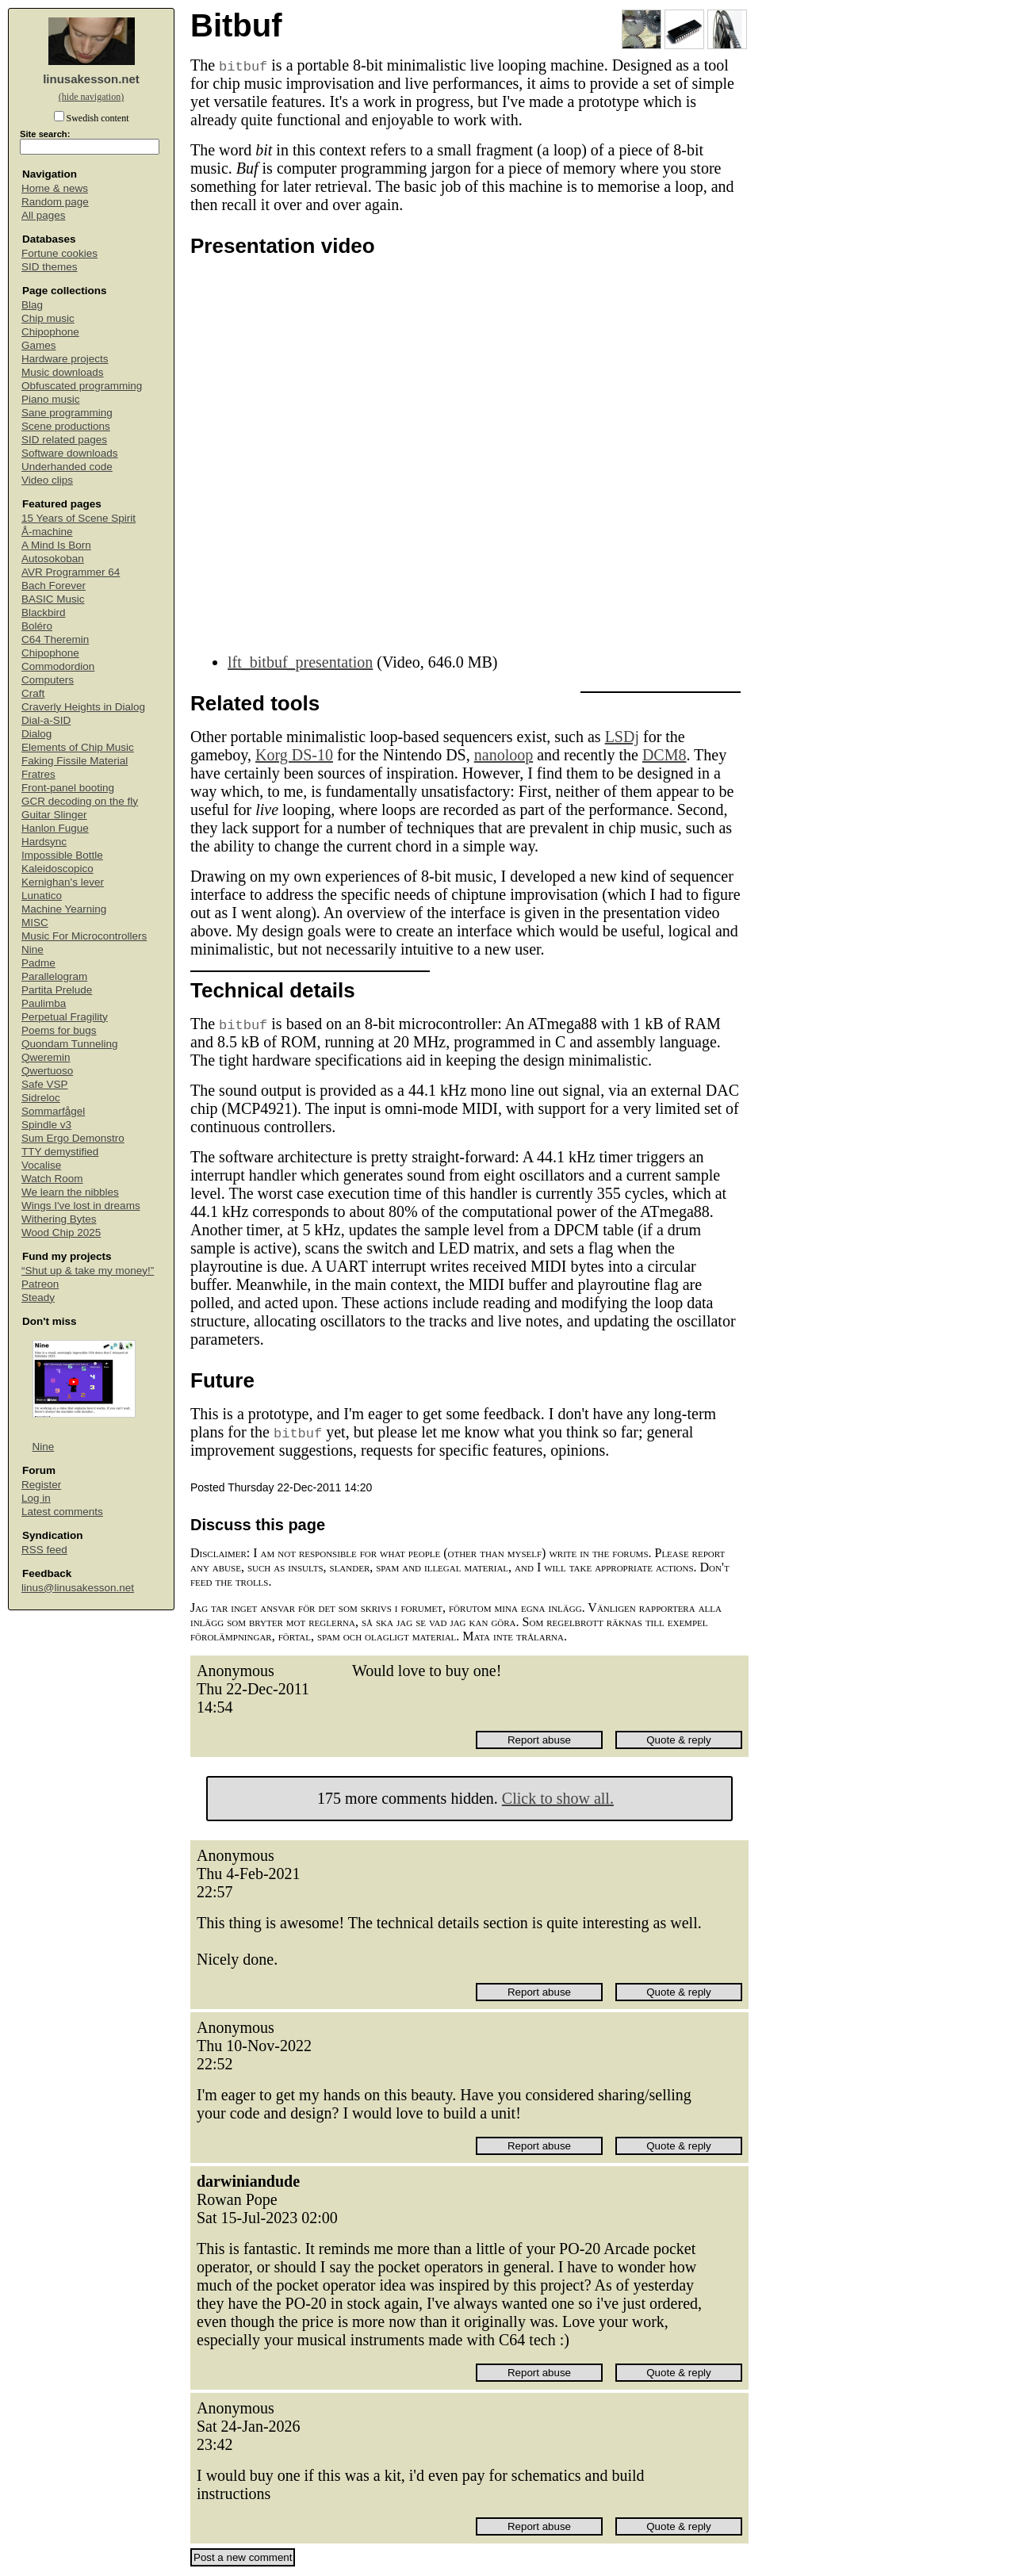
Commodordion (57, 666)
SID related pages (64, 440)
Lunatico (41, 895)
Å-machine (47, 532)
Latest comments (62, 1512)
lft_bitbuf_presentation (300, 662)
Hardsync (44, 842)
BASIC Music (53, 599)
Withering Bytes (59, 1219)
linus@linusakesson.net (77, 1588)
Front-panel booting (67, 788)
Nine (32, 949)
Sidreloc (40, 1098)
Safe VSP (44, 1084)
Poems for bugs (59, 1030)
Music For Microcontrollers (84, 936)
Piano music (50, 399)
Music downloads (62, 372)
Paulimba (43, 1003)
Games (38, 345)
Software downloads (69, 453)
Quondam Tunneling (69, 1044)
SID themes (49, 267)
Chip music (48, 318)
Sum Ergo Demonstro (72, 1138)
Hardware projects (65, 359)
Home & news (54, 188)
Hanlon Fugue (55, 828)
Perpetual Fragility (64, 1017)
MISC (34, 922)
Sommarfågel (53, 1111)
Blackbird (43, 612)
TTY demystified (59, 1152)
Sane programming (67, 413)
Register (41, 1485)
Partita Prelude (56, 990)
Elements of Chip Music (77, 747)
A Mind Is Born (56, 545)
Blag (32, 305)
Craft (32, 693)
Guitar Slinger (54, 815)
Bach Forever (53, 585)
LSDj (622, 736)
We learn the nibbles (70, 1192)
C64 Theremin (55, 639)
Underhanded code (67, 467)
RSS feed (44, 1550)
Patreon (40, 1284)
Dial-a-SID (46, 720)
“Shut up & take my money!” (87, 1271)
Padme (38, 963)
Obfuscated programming (81, 386)
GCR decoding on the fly (79, 801)
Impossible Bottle (62, 855)
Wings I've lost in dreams (80, 1205)
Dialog (36, 734)
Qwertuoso (47, 1071)
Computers (47, 680)
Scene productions (65, 426)
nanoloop (503, 755)
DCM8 (664, 755)
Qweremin (46, 1057)
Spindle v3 (46, 1125)
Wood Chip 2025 (61, 1232)
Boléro (36, 626)
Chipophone (50, 332)
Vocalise (41, 1165)
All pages (43, 215)
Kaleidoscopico (57, 869)
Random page (55, 202)
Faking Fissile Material (74, 761)
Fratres (38, 774)
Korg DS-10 (294, 755)
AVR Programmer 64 (70, 572)
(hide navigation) (91, 96)
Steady (38, 1297)
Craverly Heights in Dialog (83, 707)
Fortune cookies (59, 253)
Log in (36, 1498)
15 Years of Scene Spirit (78, 518)
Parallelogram (54, 976)
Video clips (47, 480)
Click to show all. (558, 1798)
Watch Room (52, 1179)
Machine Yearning (63, 909)
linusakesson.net (91, 79)
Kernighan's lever (62, 882)
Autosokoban (52, 559)
